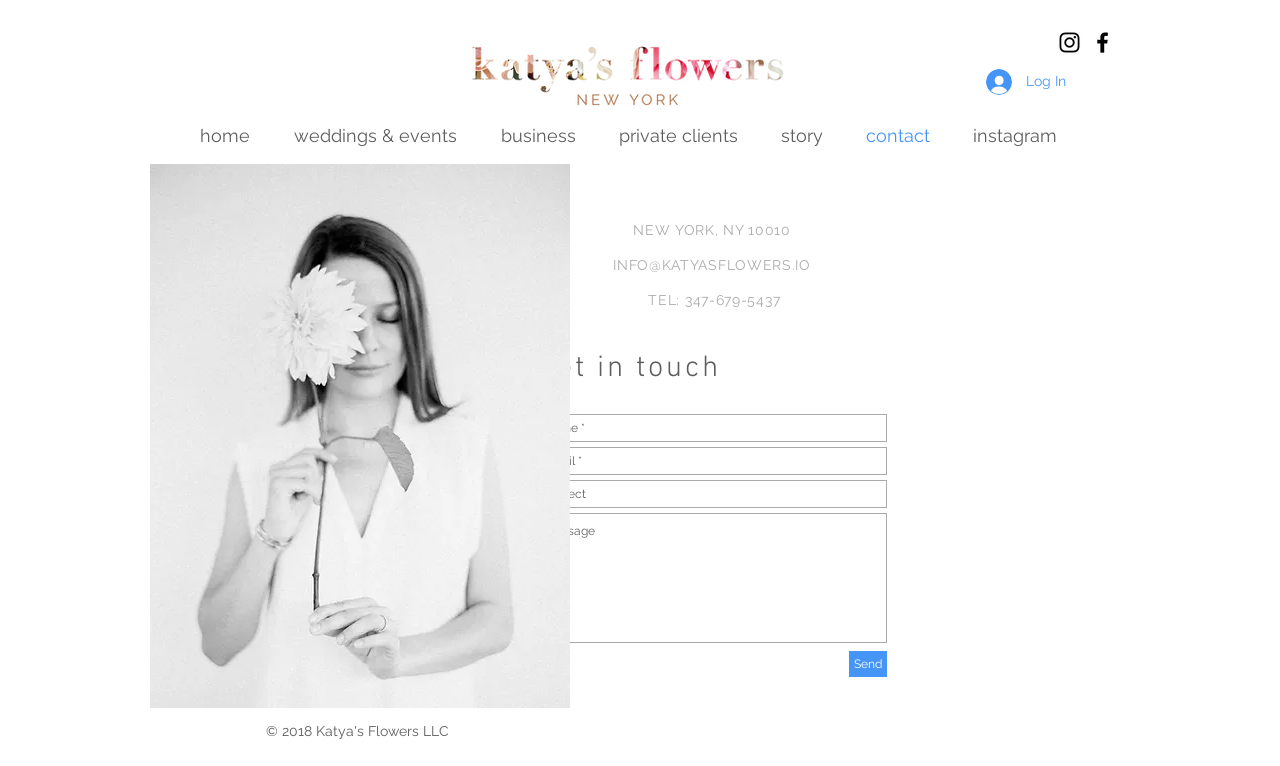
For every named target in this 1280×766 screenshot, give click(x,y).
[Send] (868, 664)
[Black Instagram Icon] (1069, 42)
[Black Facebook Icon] (1102, 42)
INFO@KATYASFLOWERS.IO (712, 265)
